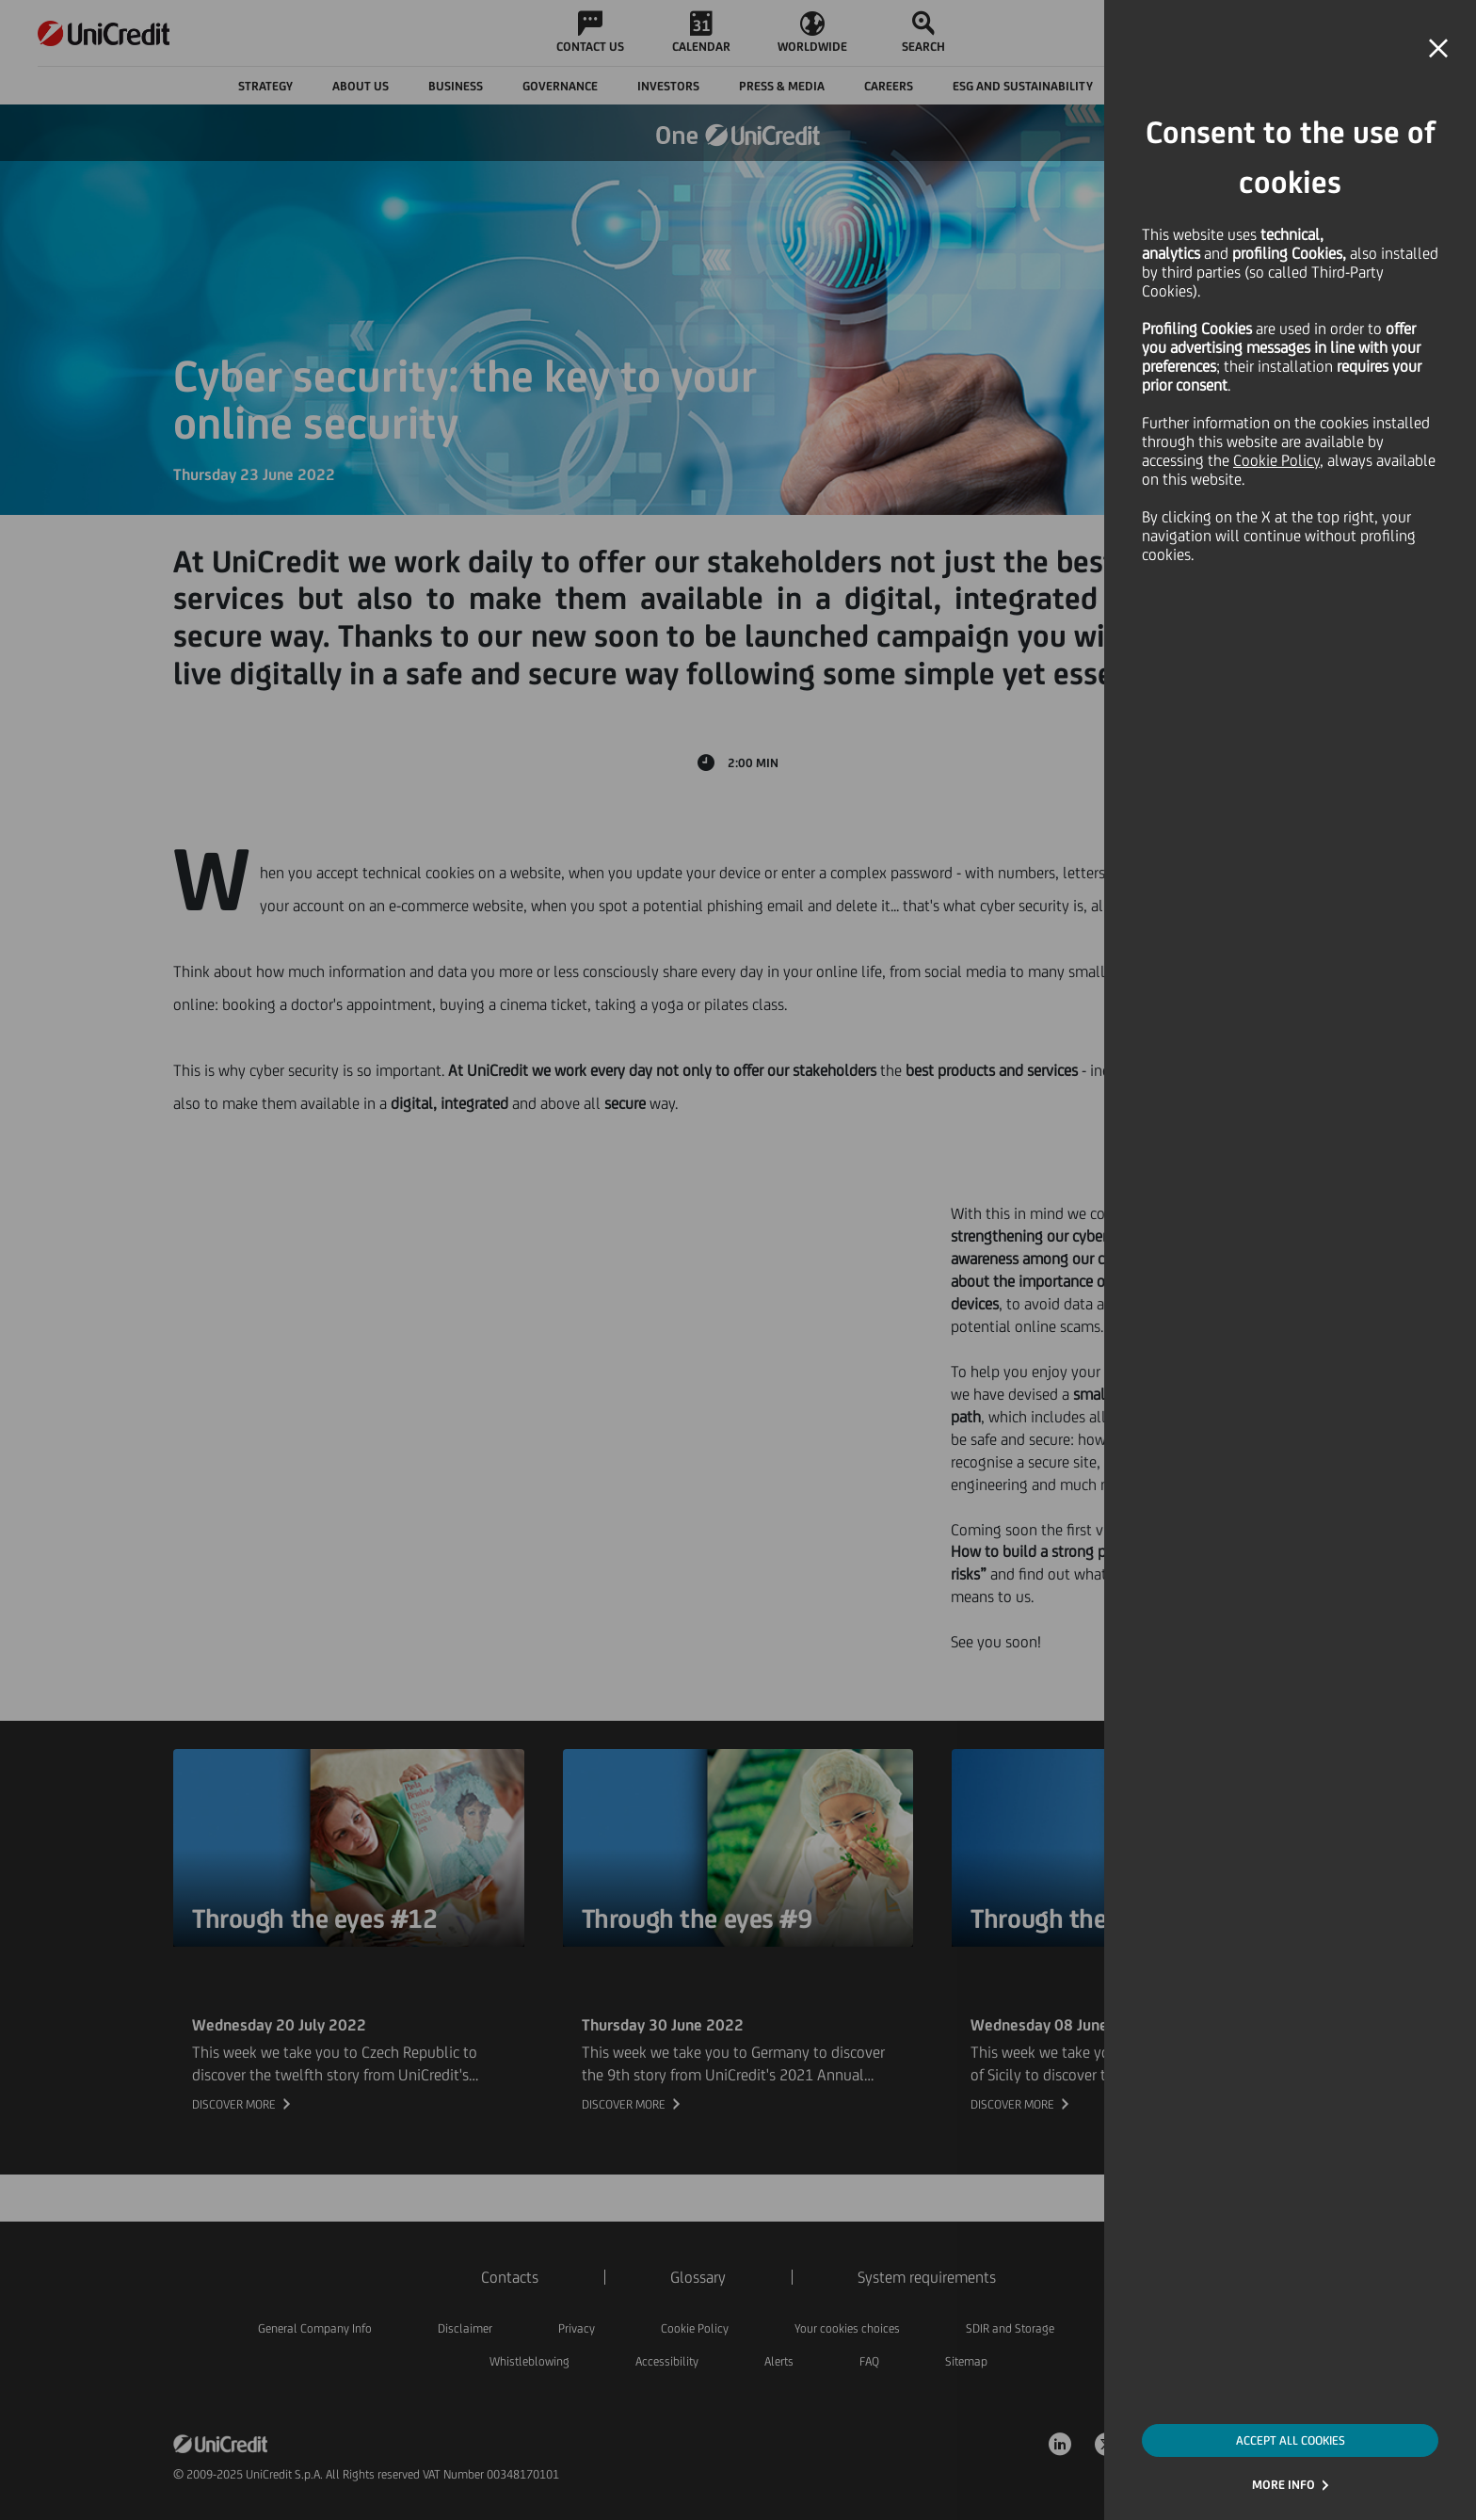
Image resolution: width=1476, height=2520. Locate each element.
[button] (1438, 49)
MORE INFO (1283, 2485)
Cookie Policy (1276, 460)
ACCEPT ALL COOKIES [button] (1290, 2440)
